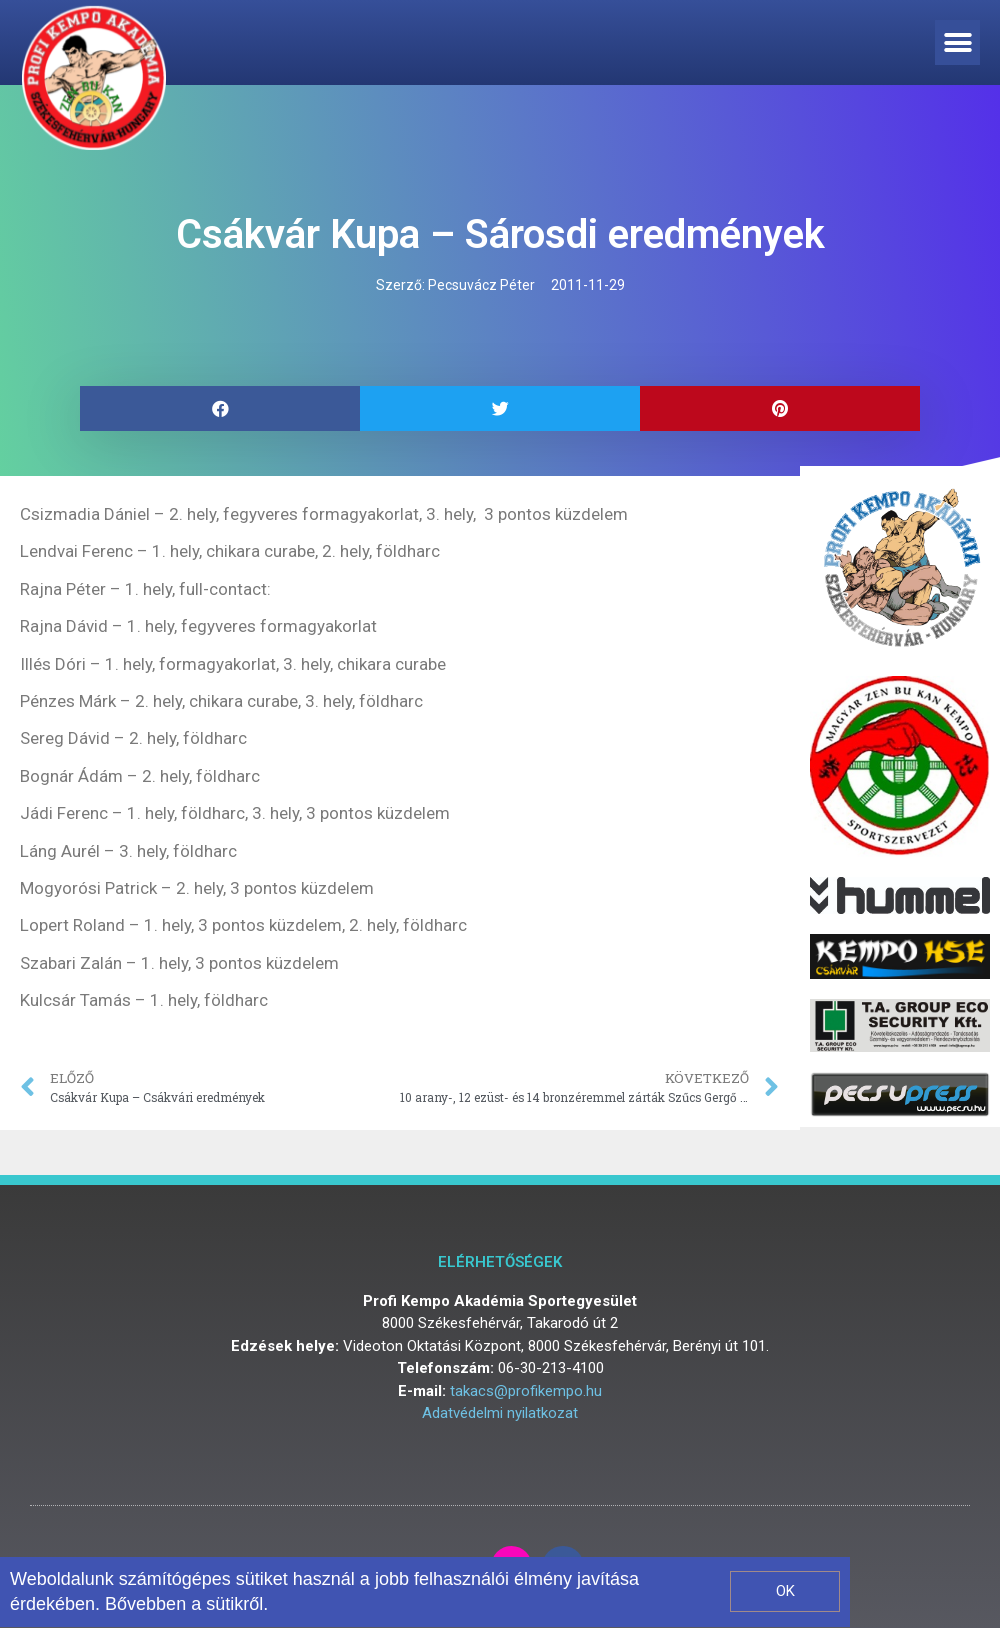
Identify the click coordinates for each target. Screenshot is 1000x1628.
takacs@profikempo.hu (526, 1391)
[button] (957, 42)
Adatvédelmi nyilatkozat (500, 1413)
